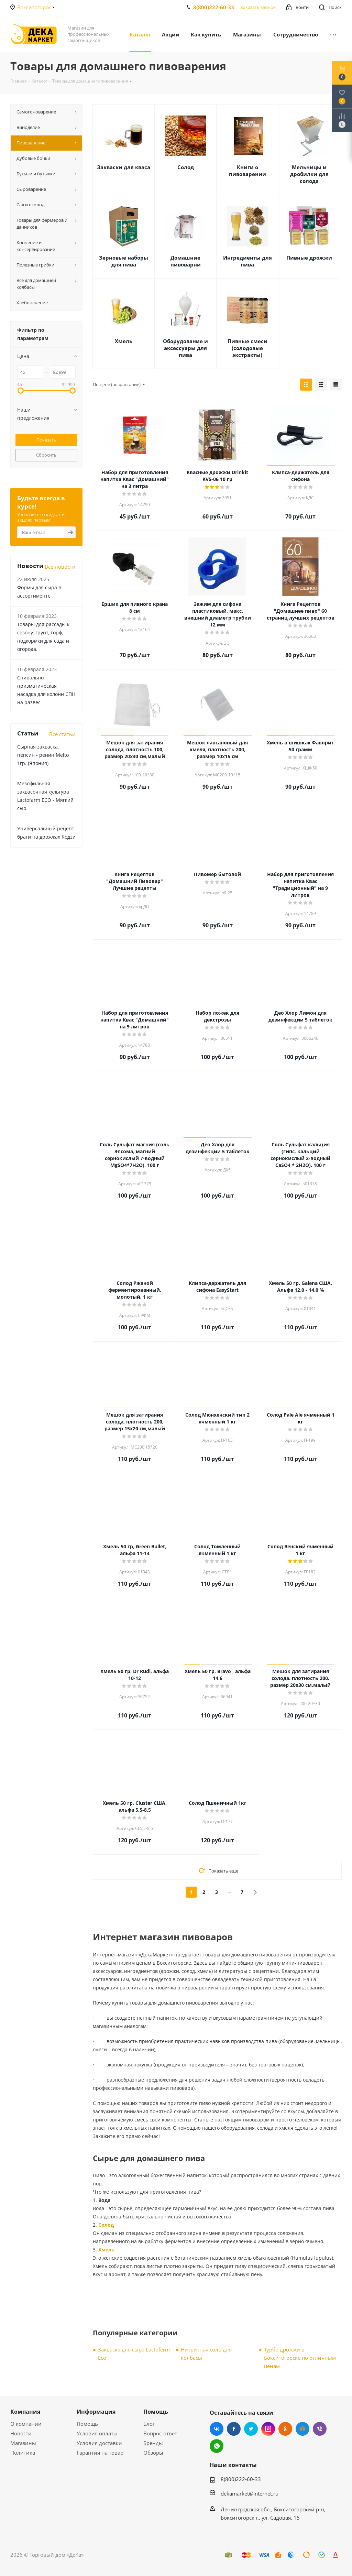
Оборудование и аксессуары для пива (185, 348)
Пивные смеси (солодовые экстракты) (247, 348)
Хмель (123, 341)
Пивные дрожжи (309, 257)
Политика (22, 2452)
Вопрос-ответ (160, 2433)
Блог (149, 2423)
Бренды (153, 2442)
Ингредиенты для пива (247, 261)
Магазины (23, 2442)
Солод (185, 167)
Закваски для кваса (123, 167)
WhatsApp (216, 2446)
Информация (96, 2411)
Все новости (60, 566)
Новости (21, 2433)
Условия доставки (99, 2442)
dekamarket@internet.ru (249, 2493)
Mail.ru (302, 2429)
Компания (25, 2411)
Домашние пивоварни (185, 261)
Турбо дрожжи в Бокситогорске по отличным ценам (300, 2357)
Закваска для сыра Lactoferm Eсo (134, 2353)
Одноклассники (285, 2429)
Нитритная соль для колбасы (206, 2353)
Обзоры (153, 2452)
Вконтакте (216, 2429)
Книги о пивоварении (247, 170)
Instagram (268, 2429)
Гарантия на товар (100, 2452)
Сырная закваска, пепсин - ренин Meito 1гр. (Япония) (43, 754)
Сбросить (46, 455)
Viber (320, 2429)
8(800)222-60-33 (213, 7)
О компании (26, 2423)
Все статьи (62, 734)
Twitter (251, 2429)
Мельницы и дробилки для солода (309, 174)
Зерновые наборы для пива (123, 261)
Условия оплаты (97, 2433)
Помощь (87, 2423)
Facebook (234, 2429)
